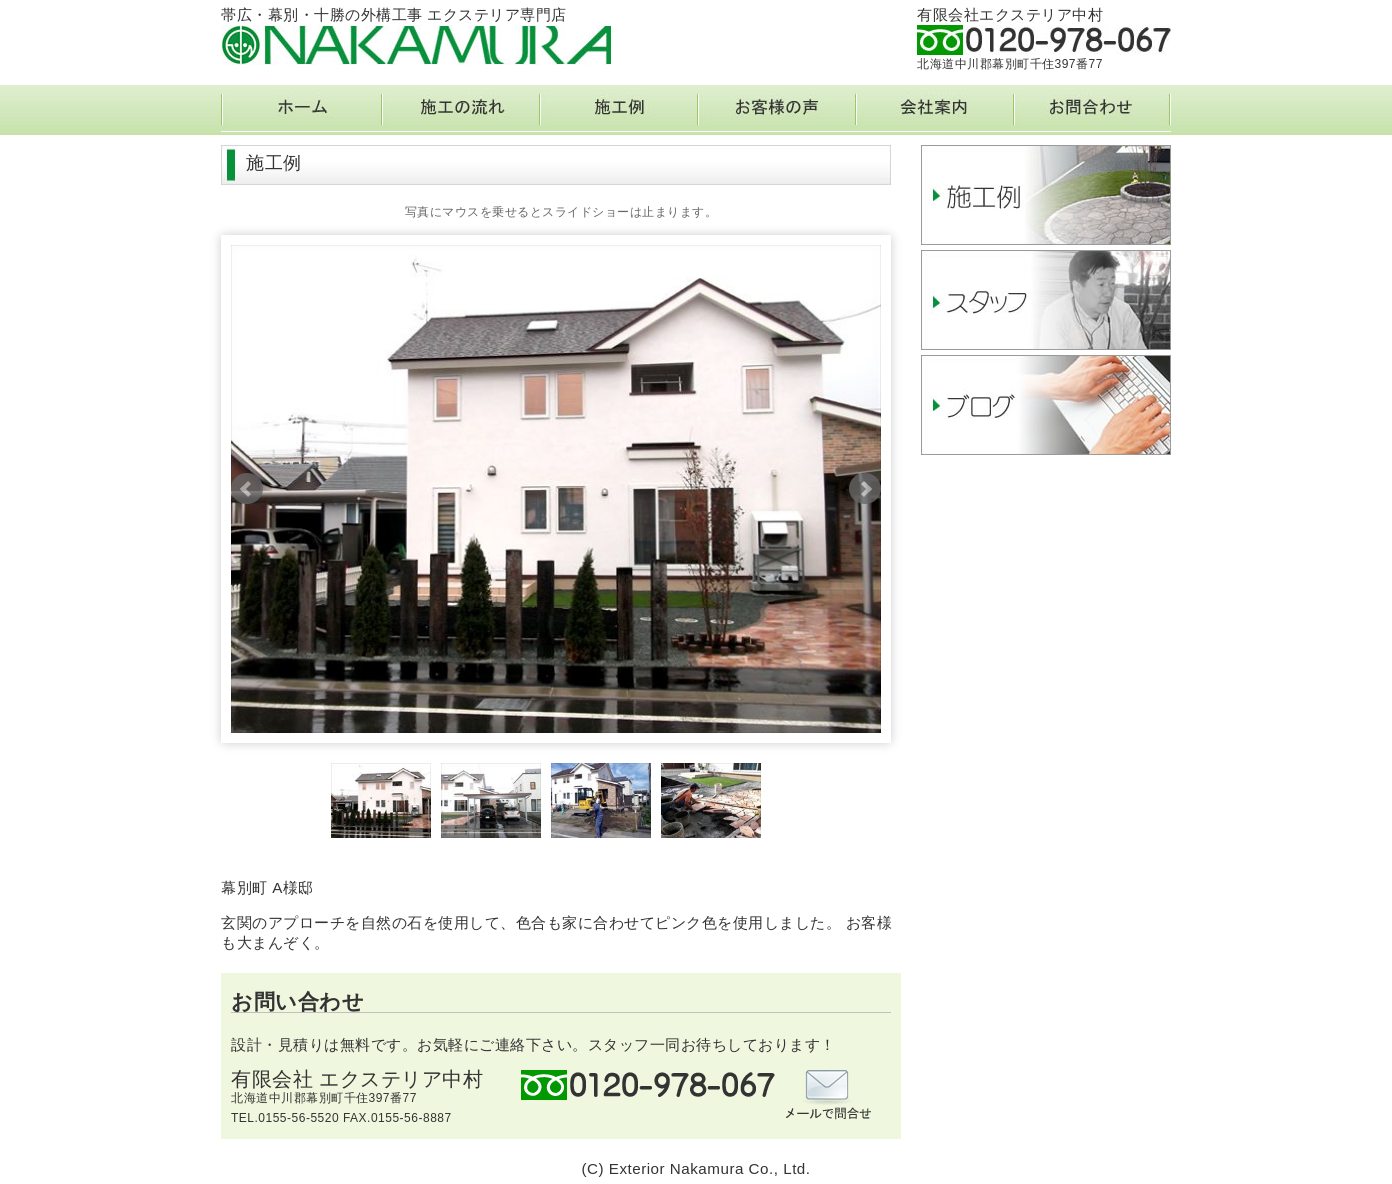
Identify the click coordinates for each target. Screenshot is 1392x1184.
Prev (247, 489)
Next (865, 489)
